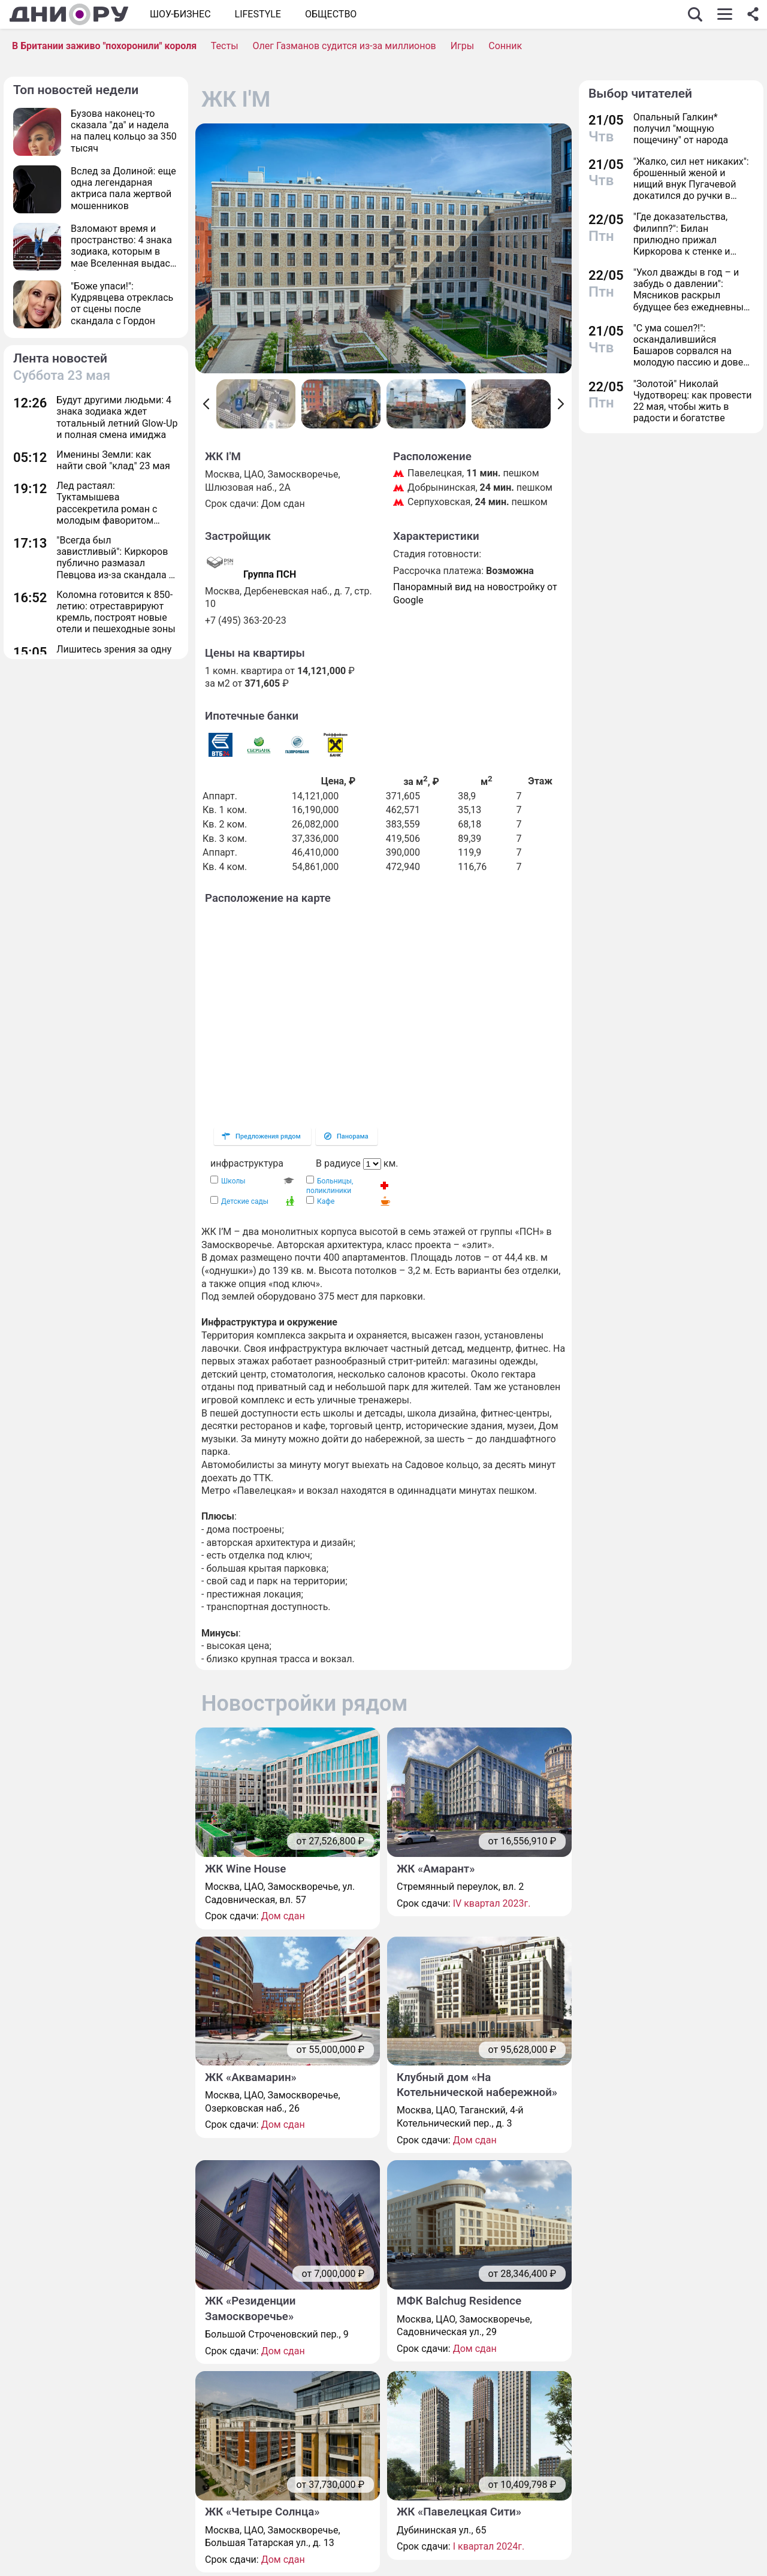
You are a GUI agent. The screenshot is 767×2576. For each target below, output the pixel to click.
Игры (463, 46)
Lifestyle (258, 14)
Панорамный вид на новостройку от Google (475, 593)
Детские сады (244, 1201)
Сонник (505, 46)
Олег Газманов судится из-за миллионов (344, 46)
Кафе (325, 1201)
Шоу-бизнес (180, 14)
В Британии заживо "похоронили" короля (104, 46)
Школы (233, 1181)
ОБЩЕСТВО (331, 14)
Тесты (224, 46)
